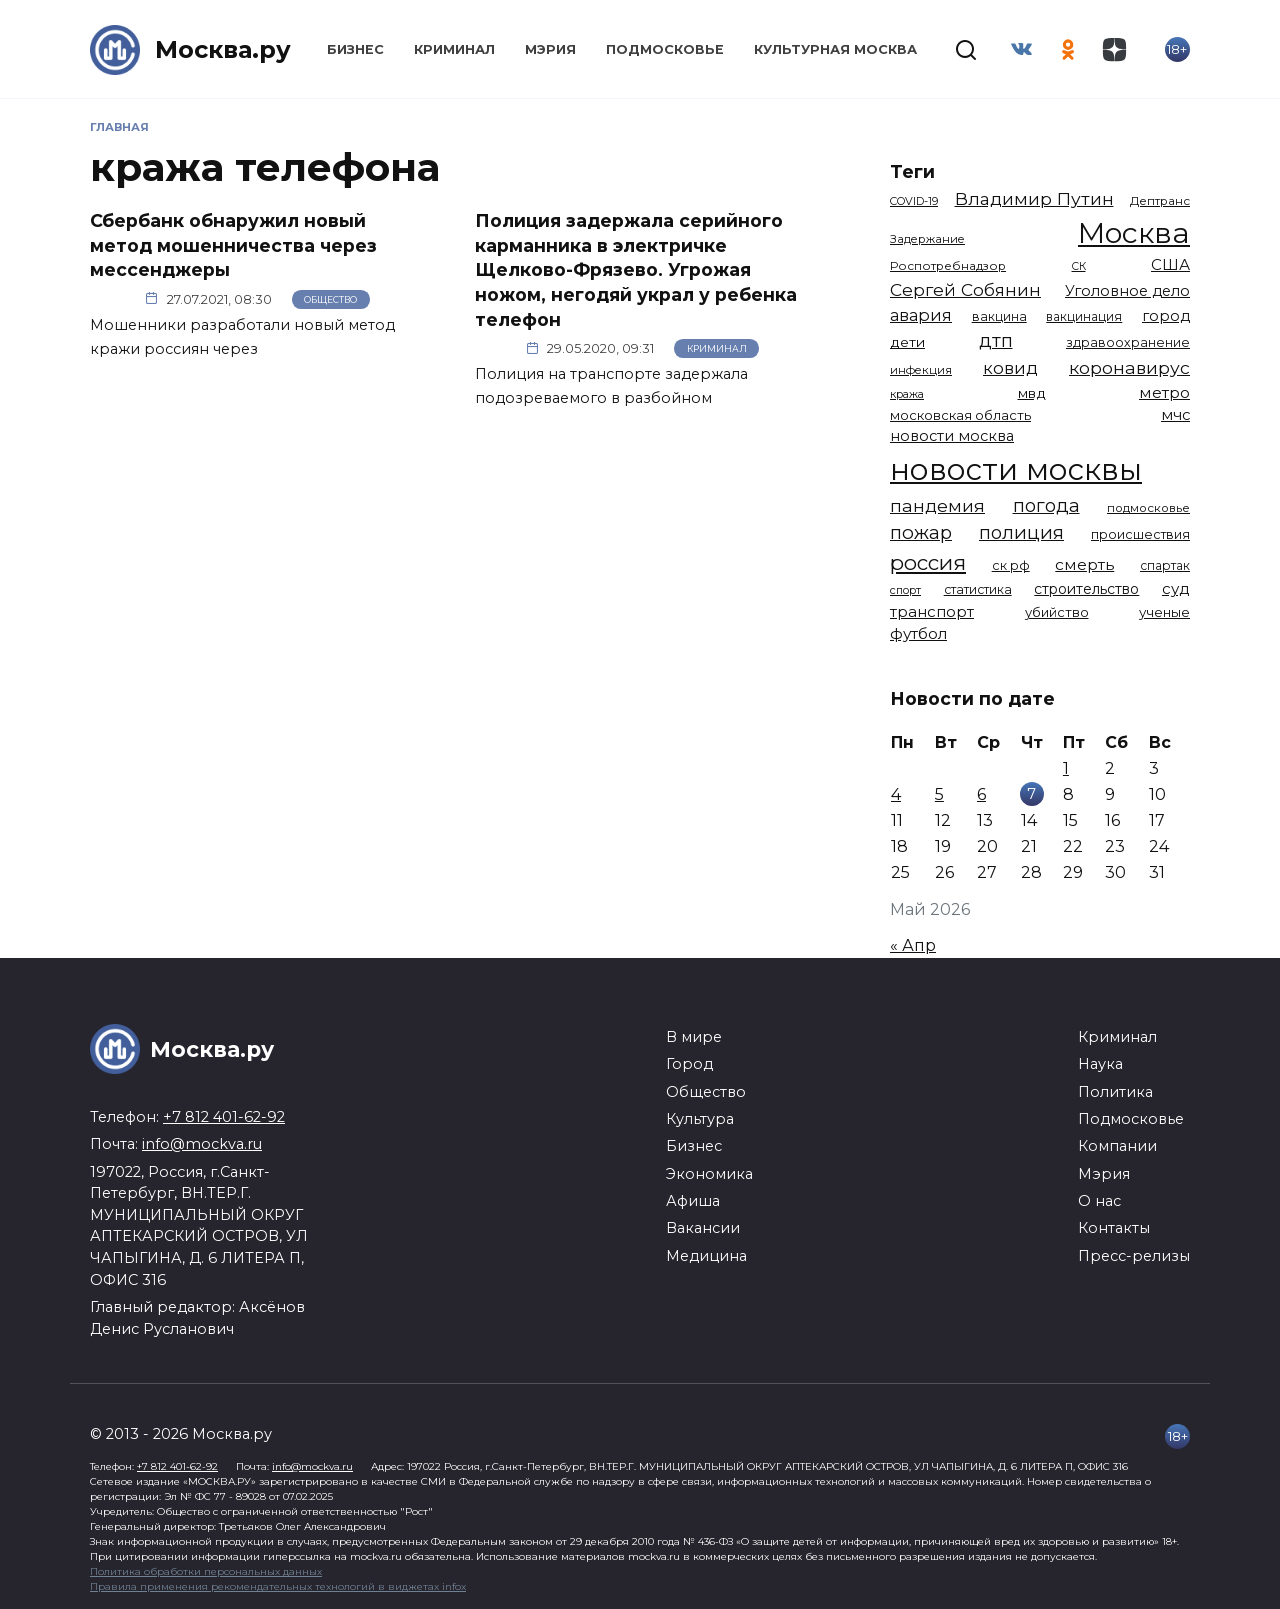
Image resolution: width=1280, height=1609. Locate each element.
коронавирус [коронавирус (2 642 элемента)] (1129, 367)
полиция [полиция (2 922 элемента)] (1021, 532)
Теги (912, 171)
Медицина (706, 1256)
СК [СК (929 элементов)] (1079, 266)
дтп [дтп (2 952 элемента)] (996, 340)
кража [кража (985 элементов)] (907, 394)
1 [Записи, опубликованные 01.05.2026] (1066, 768)
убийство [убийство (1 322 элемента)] (1057, 612)
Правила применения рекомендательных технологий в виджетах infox (278, 1586)
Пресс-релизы (1134, 1256)
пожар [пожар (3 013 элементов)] (921, 532)
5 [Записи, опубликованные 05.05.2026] (939, 794)
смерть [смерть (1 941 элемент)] (1084, 564)
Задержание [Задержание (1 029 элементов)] (927, 239)
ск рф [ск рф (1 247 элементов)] (1011, 565)
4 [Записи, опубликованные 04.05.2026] (896, 794)
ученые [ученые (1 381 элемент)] (1164, 612)
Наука (1100, 1064)
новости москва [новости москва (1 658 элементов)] (952, 436)
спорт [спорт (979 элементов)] (905, 590)
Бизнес (355, 49)
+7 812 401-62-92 (224, 1117)
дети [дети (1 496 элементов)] (907, 342)
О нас (1099, 1201)
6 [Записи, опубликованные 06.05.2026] (981, 794)
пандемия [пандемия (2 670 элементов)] (937, 505)
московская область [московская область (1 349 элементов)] (960, 415)
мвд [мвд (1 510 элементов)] (1032, 393)
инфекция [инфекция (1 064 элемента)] (921, 370)
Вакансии (703, 1228)
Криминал (454, 49)
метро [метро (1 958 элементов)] (1164, 392)
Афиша (693, 1201)
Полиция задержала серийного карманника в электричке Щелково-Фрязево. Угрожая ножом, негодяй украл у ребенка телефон (636, 270)
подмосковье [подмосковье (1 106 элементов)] (1148, 508)
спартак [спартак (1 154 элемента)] (1165, 565)
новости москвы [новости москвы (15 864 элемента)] (1016, 469)
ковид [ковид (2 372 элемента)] (1010, 368)
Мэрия (550, 49)
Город (689, 1064)
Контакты (1114, 1228)
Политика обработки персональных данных (206, 1571)
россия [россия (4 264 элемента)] (928, 562)
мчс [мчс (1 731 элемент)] (1175, 415)
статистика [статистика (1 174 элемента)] (978, 589)
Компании (1117, 1146)
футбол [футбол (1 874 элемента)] (918, 633)
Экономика (709, 1174)
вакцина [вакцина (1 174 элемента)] (999, 316)
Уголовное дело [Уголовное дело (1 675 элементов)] (1127, 291)
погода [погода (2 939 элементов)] (1046, 505)
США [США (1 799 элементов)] (1170, 264)
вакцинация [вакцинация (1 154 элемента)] (1084, 316)
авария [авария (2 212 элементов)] (921, 315)
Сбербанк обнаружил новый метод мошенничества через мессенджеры (233, 245)
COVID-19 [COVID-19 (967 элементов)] (914, 201)
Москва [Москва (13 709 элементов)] (1134, 232)
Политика (1115, 1092)
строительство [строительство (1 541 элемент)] (1086, 589)
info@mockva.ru (202, 1144)
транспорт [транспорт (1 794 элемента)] (932, 612)
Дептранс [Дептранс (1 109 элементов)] (1160, 201)
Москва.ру (223, 49)
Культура (700, 1119)
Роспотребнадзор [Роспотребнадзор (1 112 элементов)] (948, 266)
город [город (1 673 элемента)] (1166, 316)
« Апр (913, 945)
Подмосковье (665, 49)
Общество (330, 299)
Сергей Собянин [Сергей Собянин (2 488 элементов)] (965, 289)
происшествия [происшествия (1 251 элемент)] (1140, 534)
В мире (694, 1037)
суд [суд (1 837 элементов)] (1176, 588)
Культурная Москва (835, 49)
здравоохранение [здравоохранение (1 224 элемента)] (1128, 342)
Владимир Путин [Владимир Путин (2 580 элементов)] (1034, 198)
